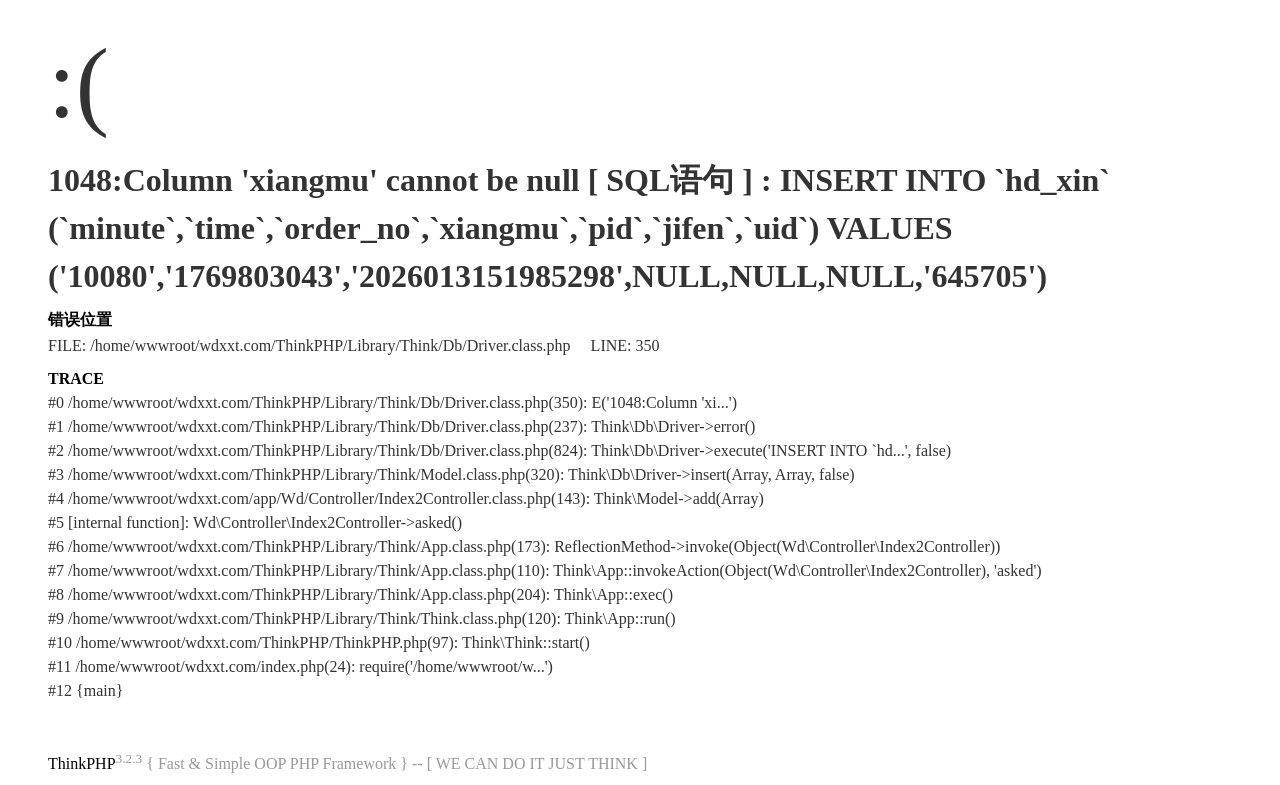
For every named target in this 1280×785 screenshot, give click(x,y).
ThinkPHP (82, 763)
